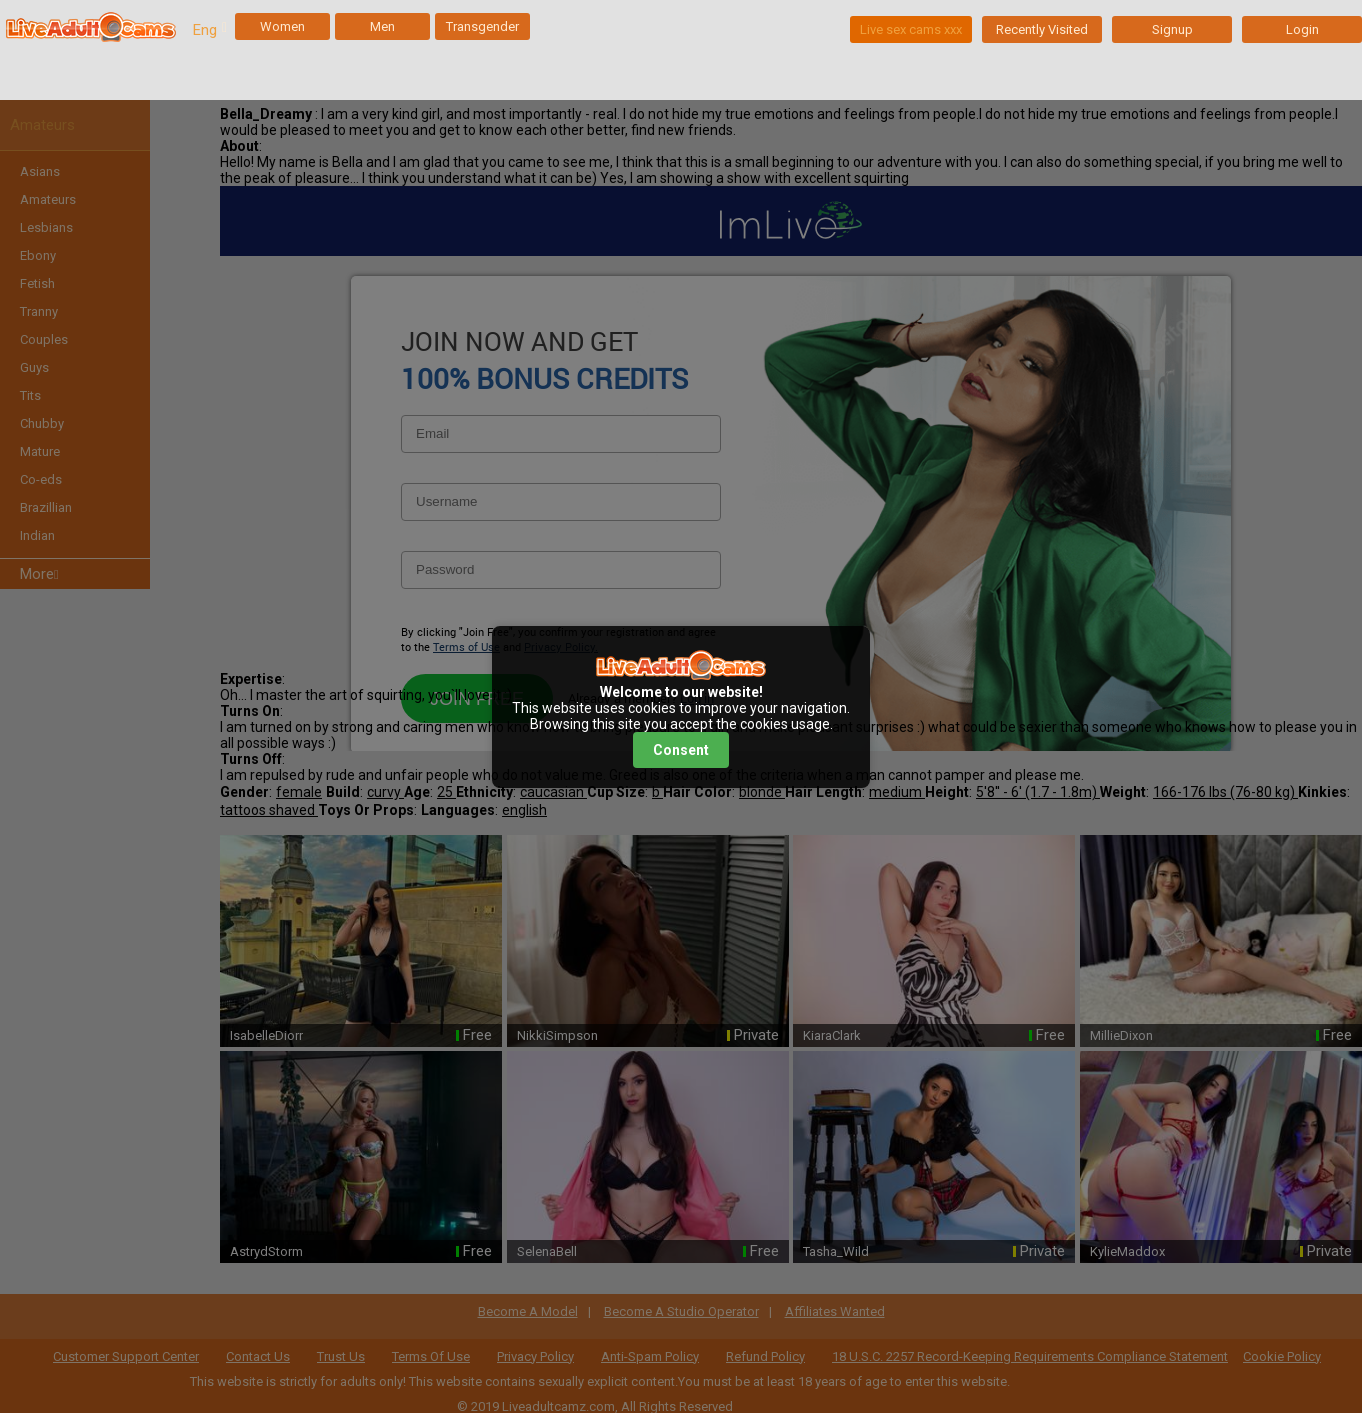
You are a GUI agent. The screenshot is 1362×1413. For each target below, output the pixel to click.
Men (382, 26)
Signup (1172, 29)
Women (282, 26)
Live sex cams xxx (911, 29)
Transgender (482, 26)
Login (1302, 29)
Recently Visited (1042, 29)
